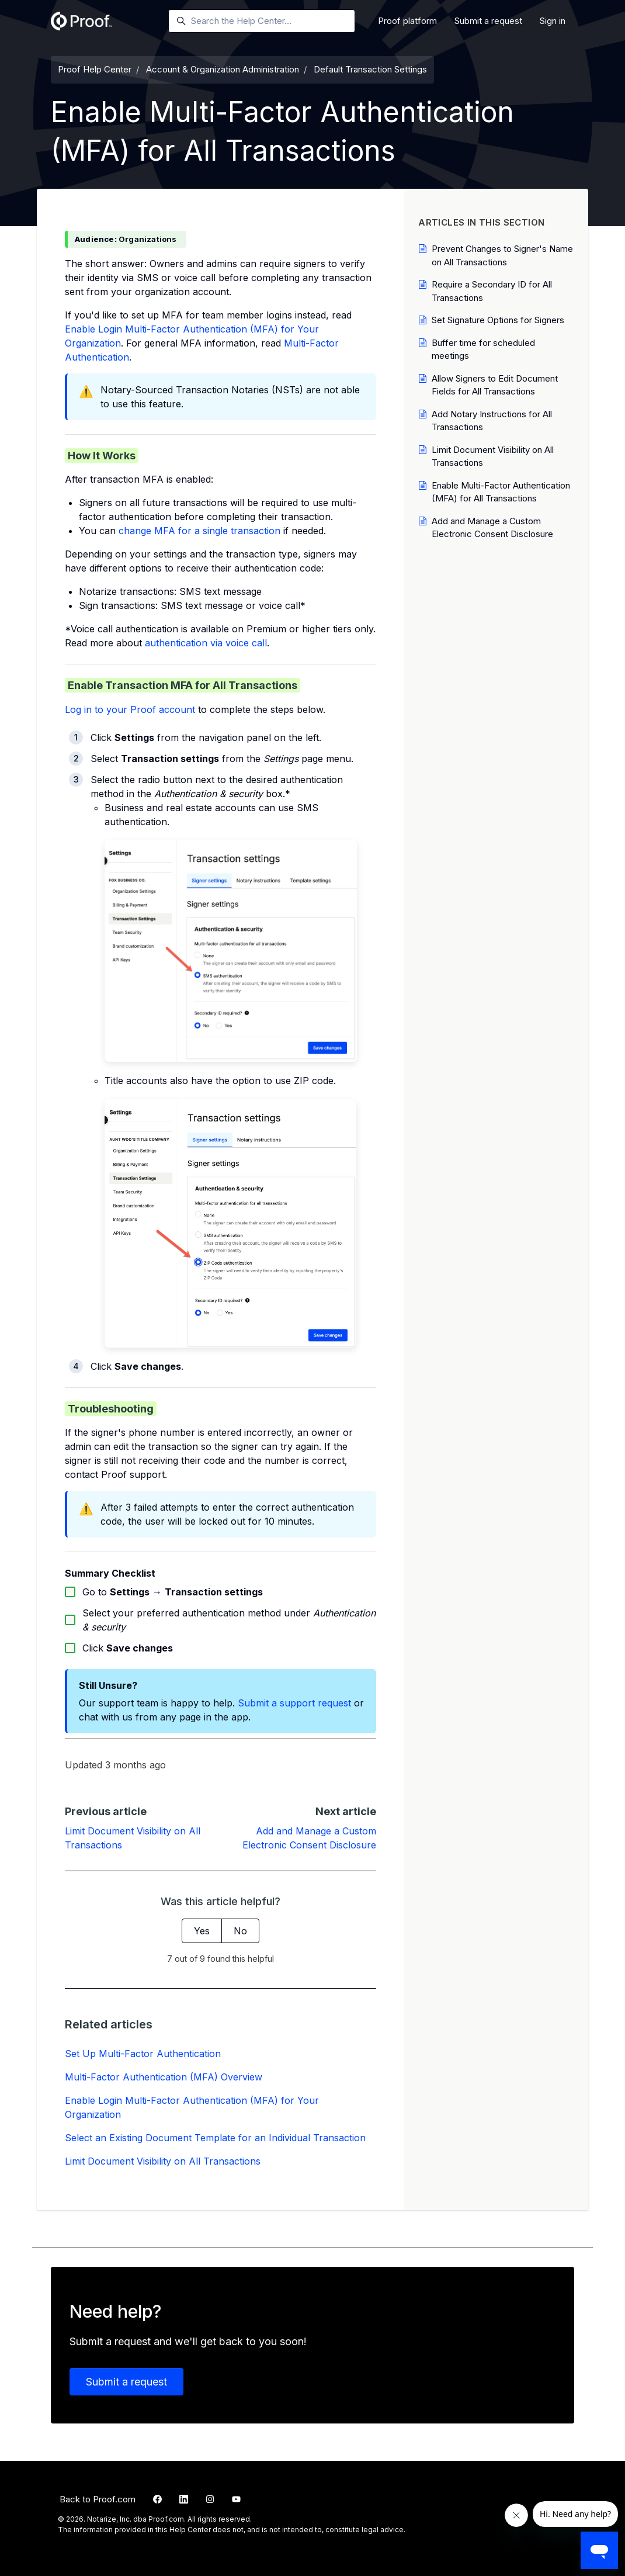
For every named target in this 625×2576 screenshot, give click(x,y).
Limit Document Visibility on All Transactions (163, 2161)
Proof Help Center (94, 69)
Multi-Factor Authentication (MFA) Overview (163, 2077)
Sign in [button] (552, 20)
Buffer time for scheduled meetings (483, 349)
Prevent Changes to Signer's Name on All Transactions (502, 255)
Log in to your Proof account (130, 709)
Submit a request (488, 20)
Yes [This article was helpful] (202, 1931)
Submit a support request (294, 1703)
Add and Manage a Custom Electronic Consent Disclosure (492, 527)
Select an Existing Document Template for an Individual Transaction (215, 2138)
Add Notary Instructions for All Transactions (492, 420)
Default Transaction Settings (370, 69)
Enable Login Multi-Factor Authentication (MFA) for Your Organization (192, 2107)
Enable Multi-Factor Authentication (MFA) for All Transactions (501, 492)
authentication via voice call (206, 643)
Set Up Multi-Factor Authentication (143, 2053)
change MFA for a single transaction (199, 530)
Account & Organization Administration (222, 69)
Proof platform (407, 20)
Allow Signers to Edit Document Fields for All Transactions (495, 385)
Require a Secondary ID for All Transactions (492, 291)
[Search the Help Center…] (261, 21)
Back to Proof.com (98, 2499)
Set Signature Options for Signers (498, 320)
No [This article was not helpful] (240, 1931)
